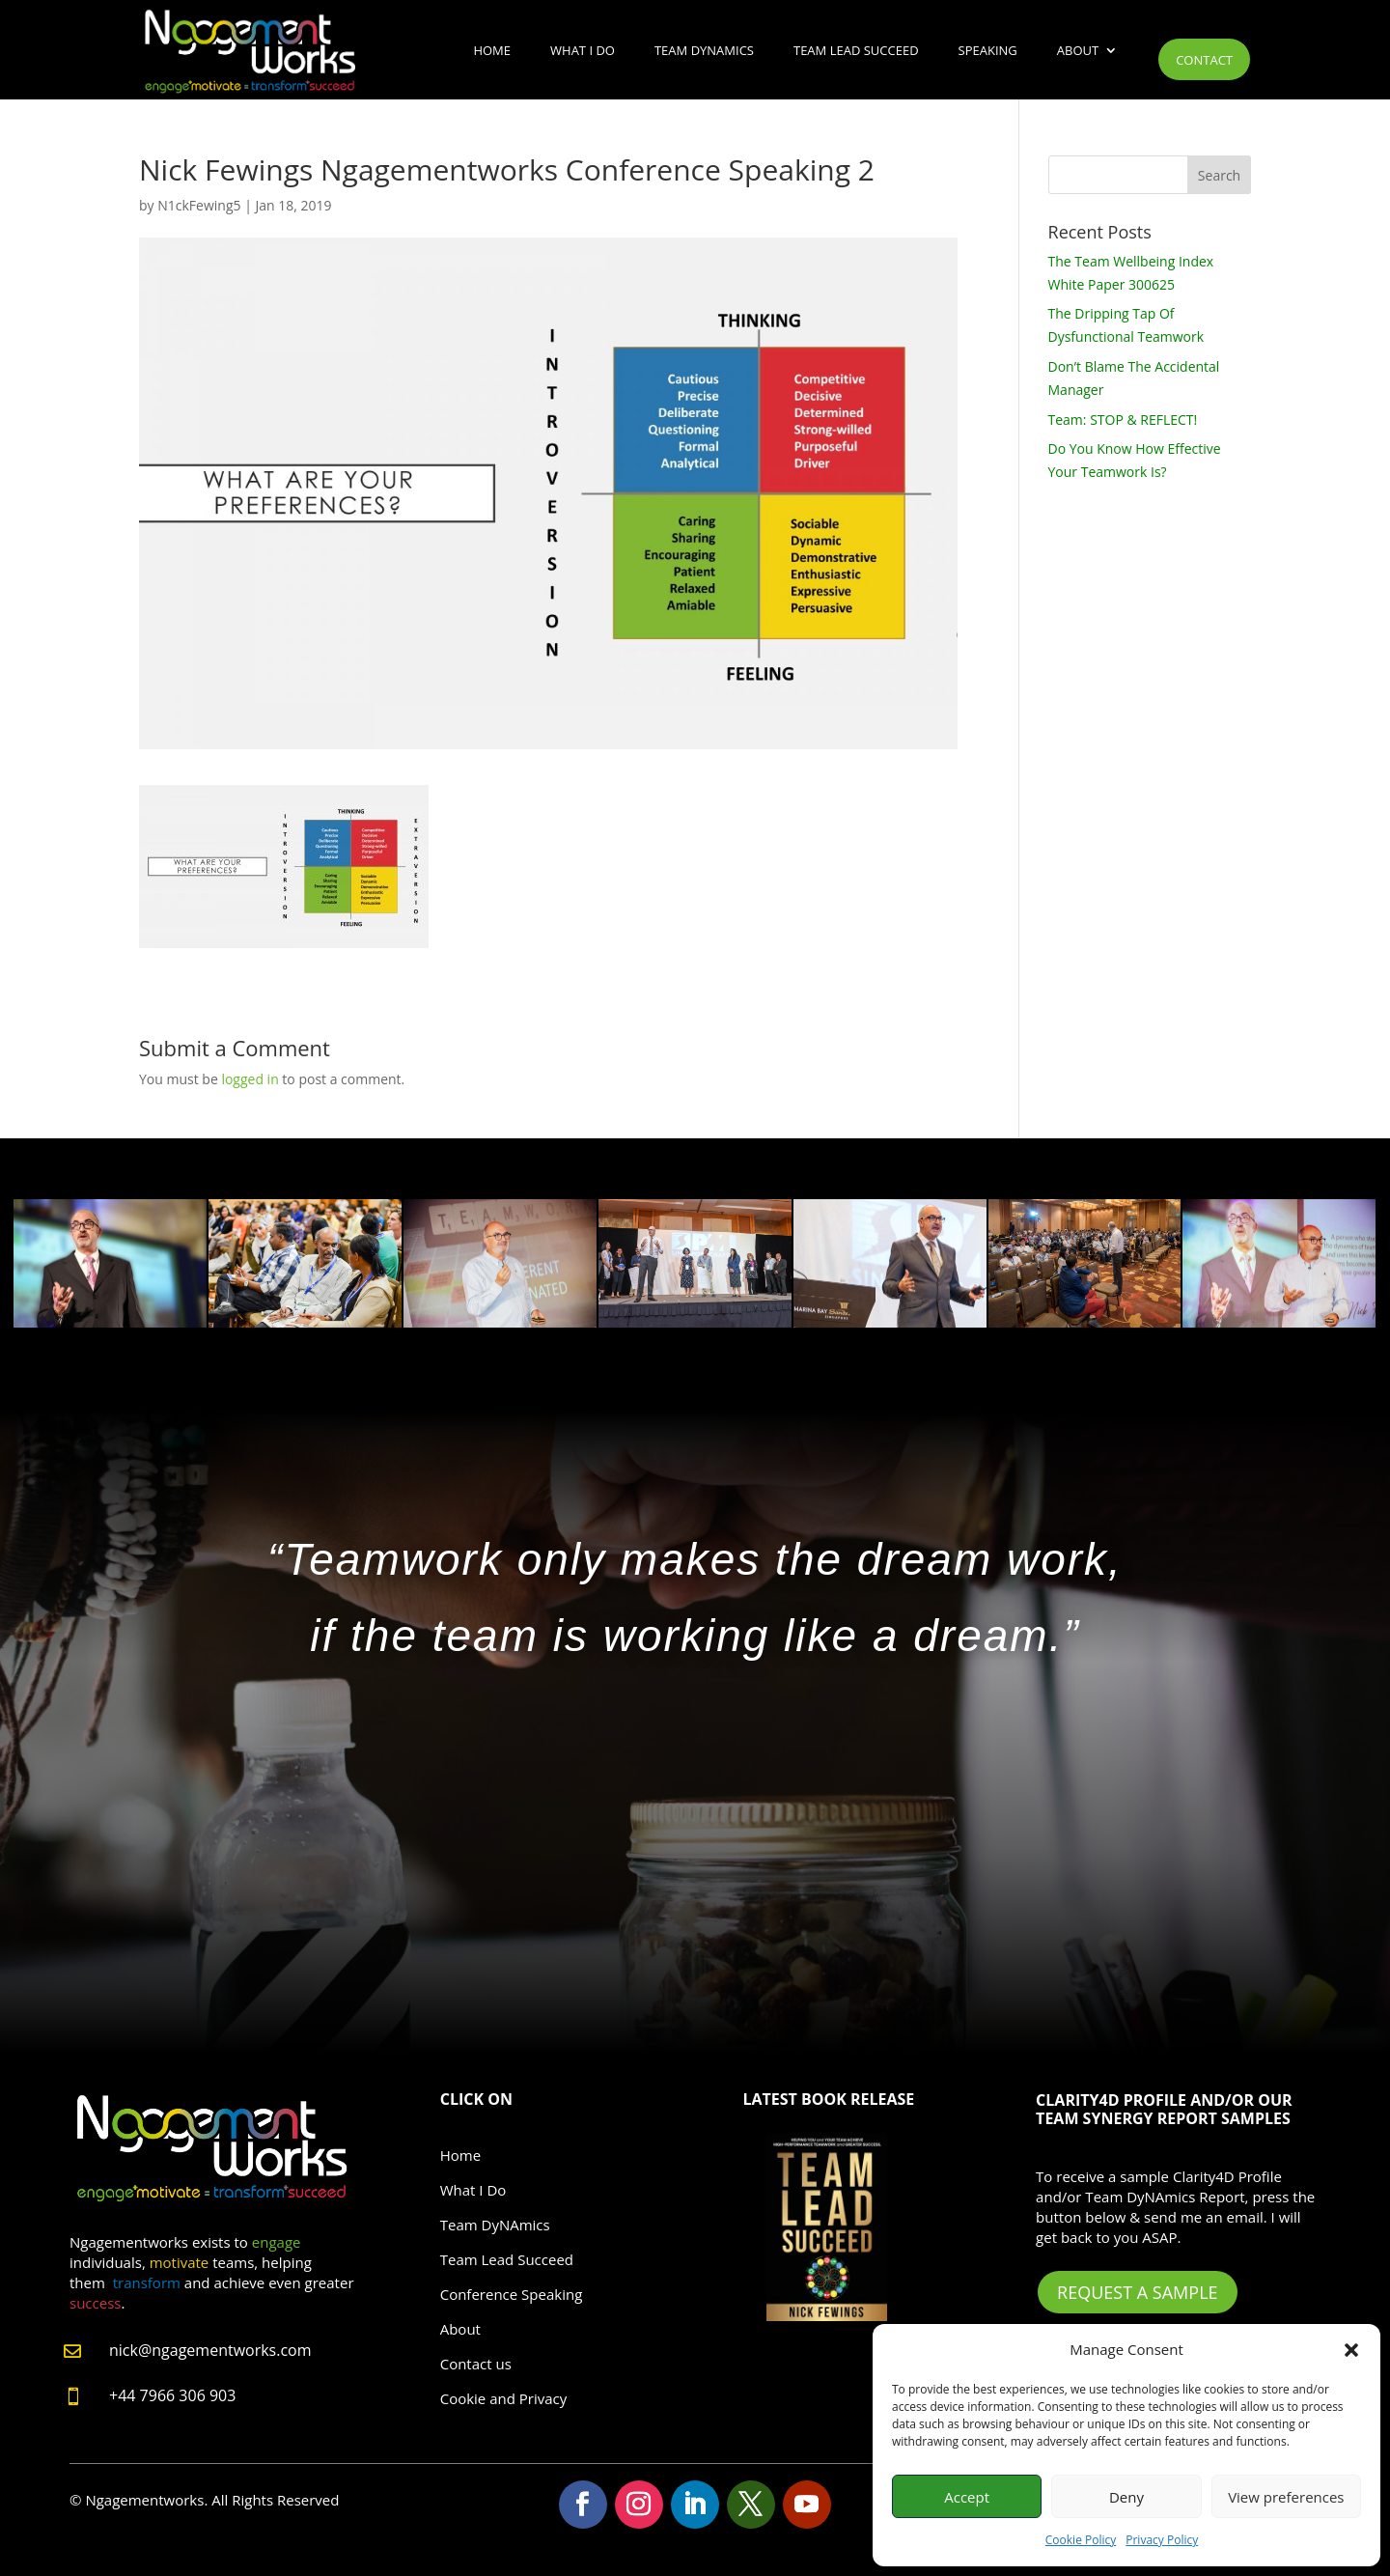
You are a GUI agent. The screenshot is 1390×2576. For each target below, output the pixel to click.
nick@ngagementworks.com (210, 2350)
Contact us (476, 2363)
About (1077, 50)
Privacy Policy (1162, 2540)
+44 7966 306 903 (172, 2395)
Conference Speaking (511, 2294)
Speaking (988, 50)
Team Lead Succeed (856, 50)
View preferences (1286, 2496)
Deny (1126, 2496)
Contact (1204, 60)
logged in (249, 1079)
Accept (966, 2496)
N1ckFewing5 (198, 205)
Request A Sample (1137, 2292)
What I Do (582, 50)
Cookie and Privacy (504, 2398)
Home (492, 50)
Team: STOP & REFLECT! (1123, 419)
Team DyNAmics (704, 50)
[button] (1351, 2350)
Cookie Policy (1080, 2540)
